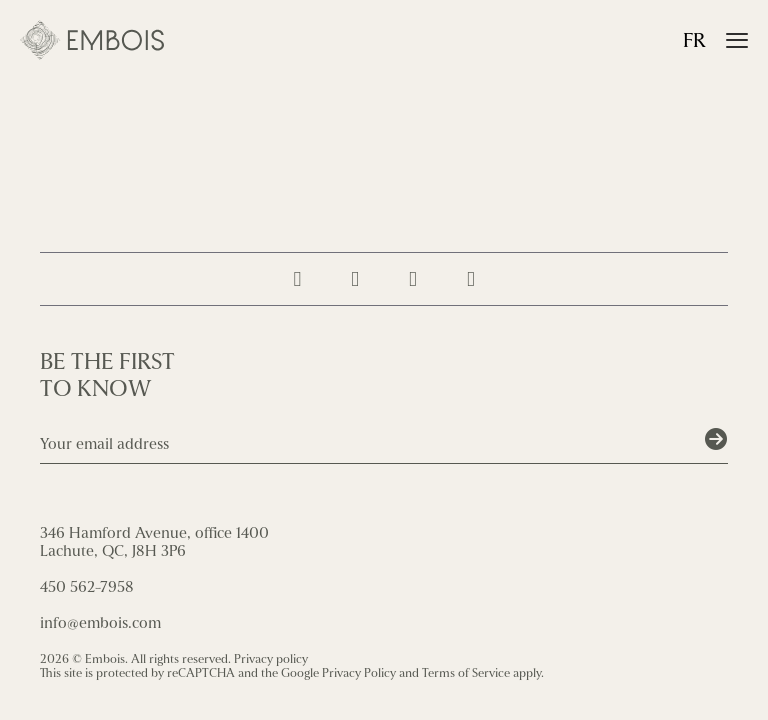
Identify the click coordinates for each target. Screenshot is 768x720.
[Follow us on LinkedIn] (413, 279)
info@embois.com (100, 623)
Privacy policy (271, 659)
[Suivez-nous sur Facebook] (355, 279)
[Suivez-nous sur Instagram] (297, 279)
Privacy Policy (359, 673)
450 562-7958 (87, 587)
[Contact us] (471, 279)
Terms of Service (466, 673)
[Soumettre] (716, 440)
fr (694, 40)
